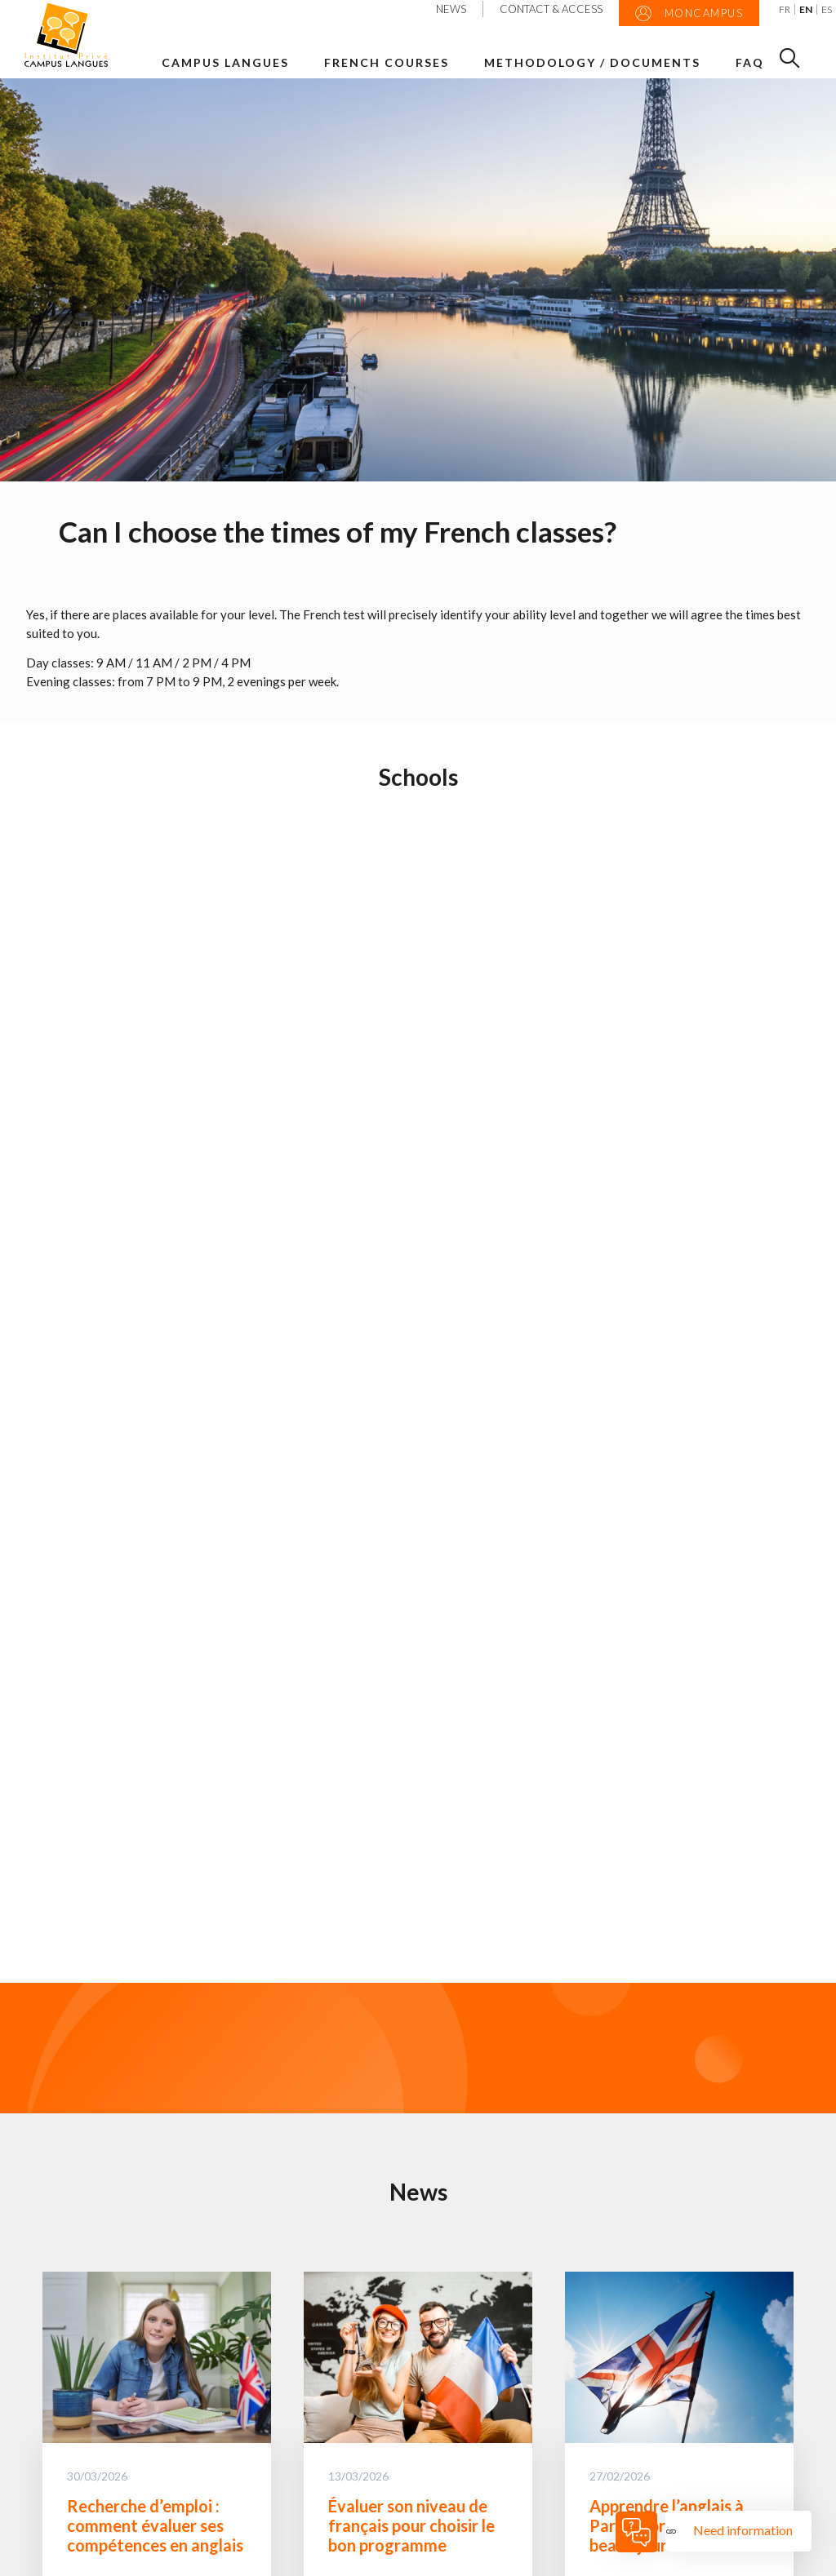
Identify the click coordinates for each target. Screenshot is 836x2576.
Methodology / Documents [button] (592, 62)
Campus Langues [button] (225, 62)
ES (826, 9)
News (451, 9)
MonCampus (689, 14)
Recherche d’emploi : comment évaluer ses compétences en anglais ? (155, 2535)
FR (784, 9)
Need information (744, 2530)
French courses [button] (386, 62)
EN (805, 9)
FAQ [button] (750, 62)
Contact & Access (551, 9)
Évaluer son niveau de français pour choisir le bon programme (411, 2525)
